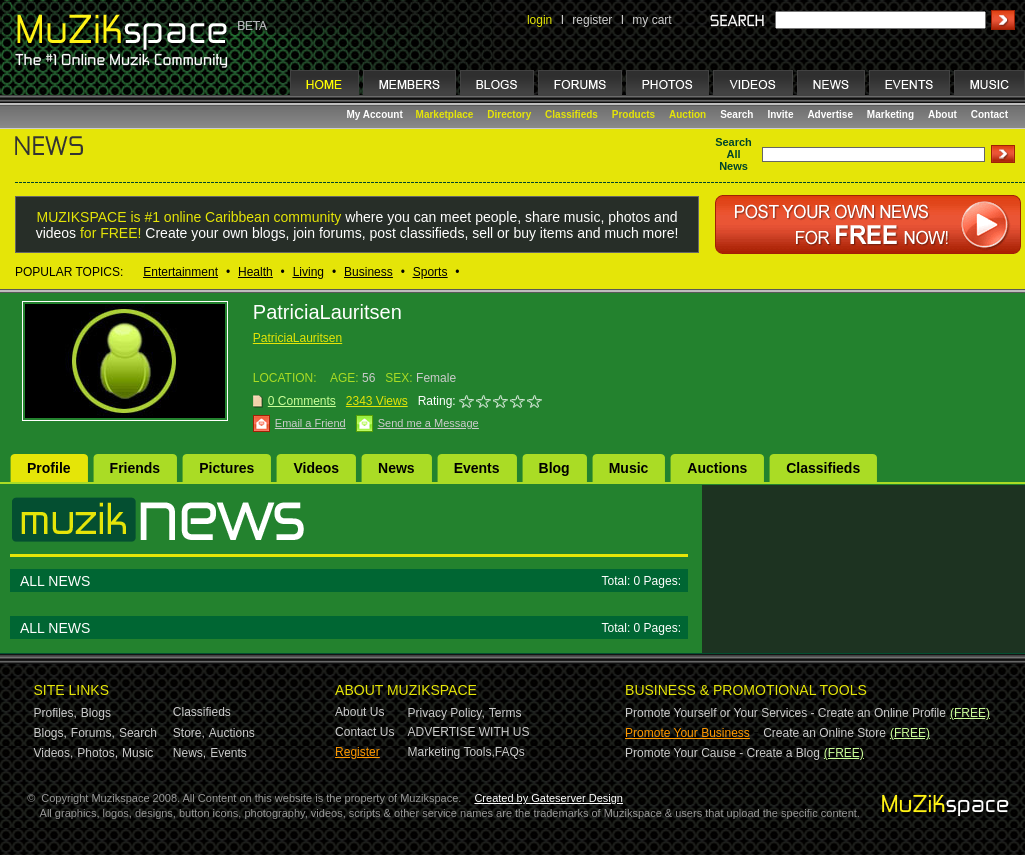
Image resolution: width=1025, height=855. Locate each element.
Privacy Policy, (446, 713)
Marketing (890, 114)
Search (736, 114)
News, (189, 753)
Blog (554, 468)
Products (633, 114)
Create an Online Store (824, 733)
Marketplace (445, 114)
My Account (376, 114)
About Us (359, 712)
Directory (509, 114)
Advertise (830, 114)
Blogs (96, 713)
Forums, (93, 733)
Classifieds (571, 114)
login (539, 20)
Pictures (226, 468)
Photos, (97, 753)
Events (477, 468)
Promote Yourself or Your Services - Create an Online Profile (785, 713)
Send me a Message (428, 423)
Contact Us (364, 732)
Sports (430, 272)
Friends (135, 468)
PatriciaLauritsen (297, 338)
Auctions (717, 468)
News (396, 468)
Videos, (54, 753)
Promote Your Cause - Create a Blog (722, 753)
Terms (505, 713)
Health (255, 272)
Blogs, (50, 733)
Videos (316, 468)
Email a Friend (310, 423)
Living (308, 272)
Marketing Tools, (451, 752)
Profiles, (55, 713)
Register (357, 752)
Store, (189, 733)
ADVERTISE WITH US (469, 732)
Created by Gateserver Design (548, 798)
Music (629, 468)
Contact (989, 114)
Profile (49, 468)
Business (368, 272)
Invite (780, 114)
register (592, 20)
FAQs (510, 752)
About (942, 114)
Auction (687, 114)
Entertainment (180, 272)
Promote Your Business (687, 733)
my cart (651, 20)
